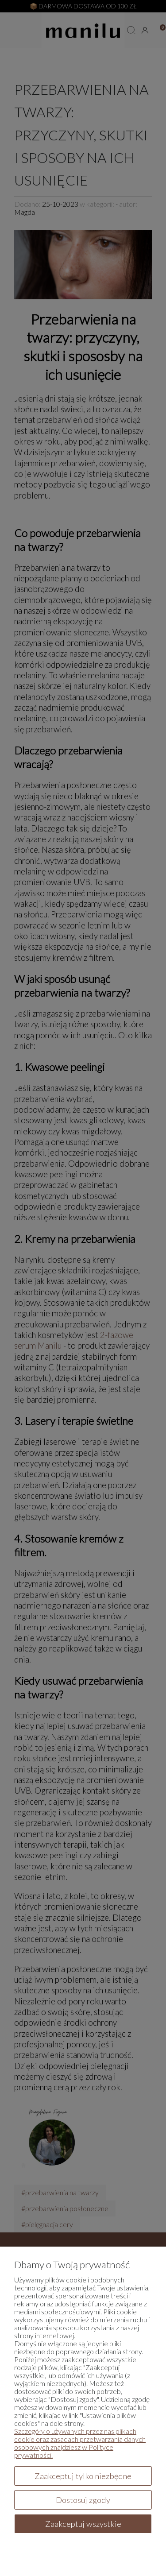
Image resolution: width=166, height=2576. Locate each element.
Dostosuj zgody (83, 2500)
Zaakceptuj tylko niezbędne (83, 2476)
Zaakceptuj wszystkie (83, 2524)
